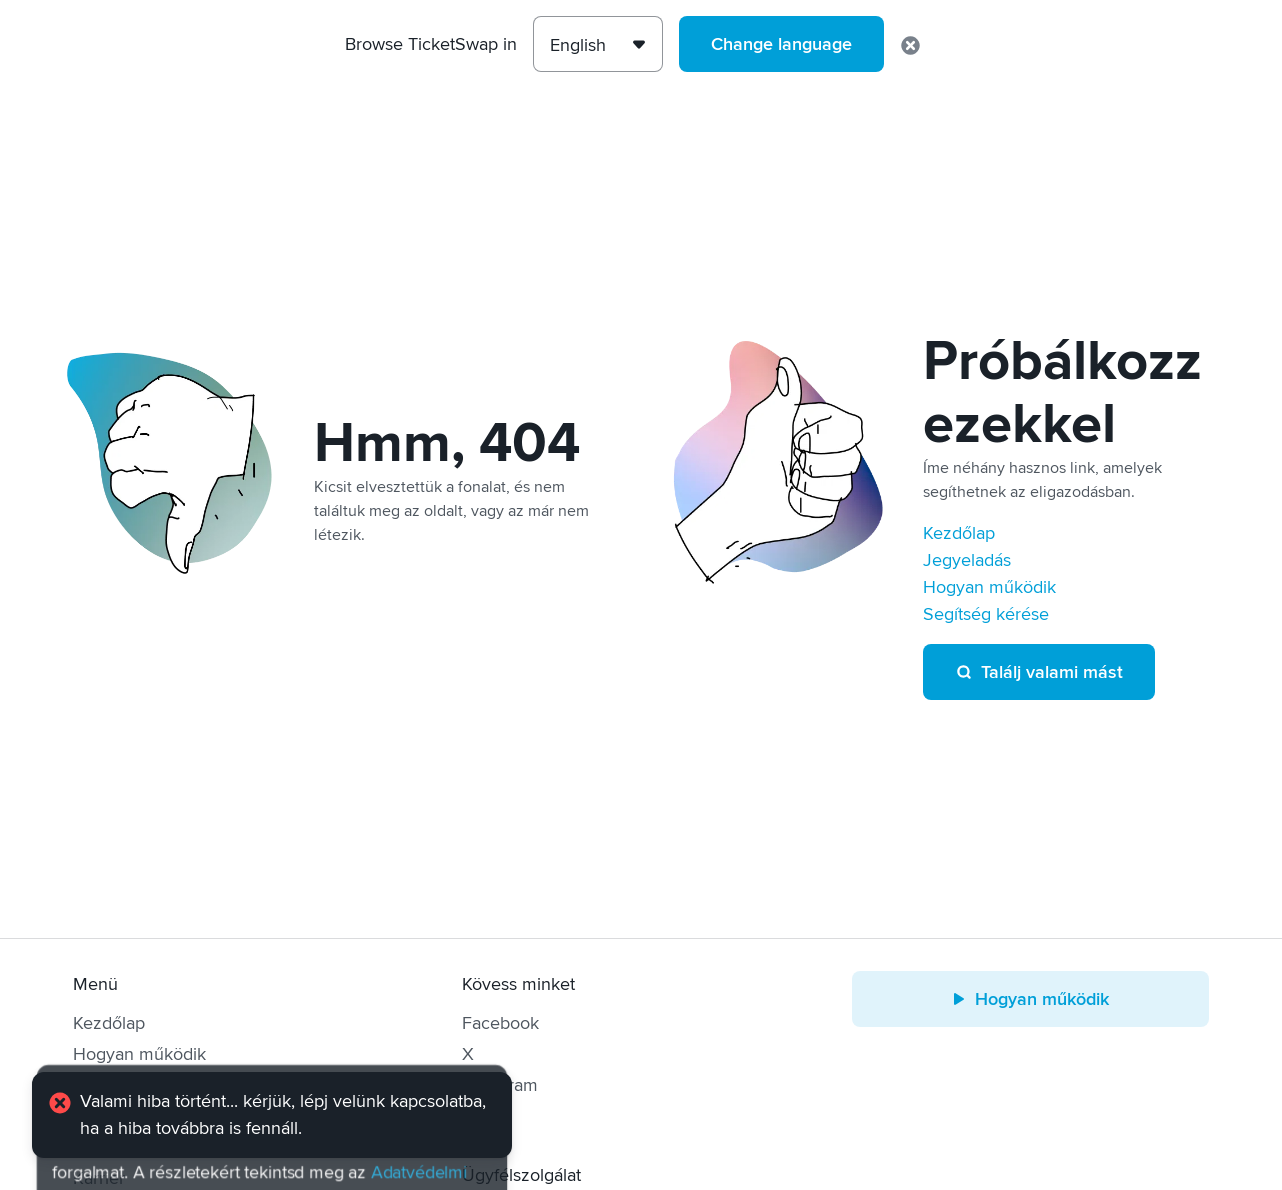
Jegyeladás (967, 560)
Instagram (500, 1085)
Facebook (500, 1023)
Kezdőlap (959, 533)
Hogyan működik (989, 587)
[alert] (272, 1115)
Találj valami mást (1039, 672)
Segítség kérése (986, 614)
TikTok (486, 1116)
